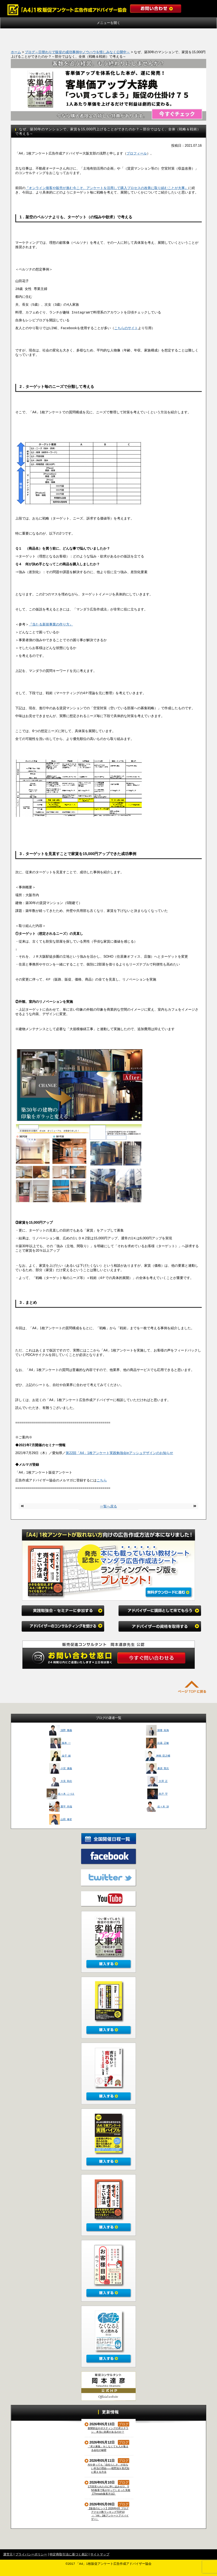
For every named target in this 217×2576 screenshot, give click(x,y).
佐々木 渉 (157, 1810)
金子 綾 (60, 1759)
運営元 (8, 2558)
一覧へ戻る (108, 1510)
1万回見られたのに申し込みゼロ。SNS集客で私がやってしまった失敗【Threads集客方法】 (109, 2494)
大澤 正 (157, 1784)
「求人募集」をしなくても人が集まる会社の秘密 (108, 2452)
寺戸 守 (157, 1797)
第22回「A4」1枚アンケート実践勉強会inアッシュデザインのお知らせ (119, 1457)
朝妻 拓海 (157, 1734)
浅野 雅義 (60, 1734)
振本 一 (60, 1746)
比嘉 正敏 (157, 1746)
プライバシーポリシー (31, 2558)
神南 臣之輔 (157, 1759)
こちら (102, 1484)
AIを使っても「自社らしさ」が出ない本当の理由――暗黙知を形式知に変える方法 (108, 2472)
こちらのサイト (126, 332)
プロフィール (137, 153)
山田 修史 (60, 1823)
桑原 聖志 (157, 1772)
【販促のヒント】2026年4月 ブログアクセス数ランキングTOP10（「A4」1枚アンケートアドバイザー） (108, 2517)
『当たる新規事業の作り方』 (51, 628)
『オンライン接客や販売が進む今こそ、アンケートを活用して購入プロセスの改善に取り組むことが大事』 (106, 188)
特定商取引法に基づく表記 (69, 2558)
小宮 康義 (60, 1772)
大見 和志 (60, 1784)
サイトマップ (99, 2558)
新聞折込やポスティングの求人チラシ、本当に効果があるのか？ (108, 2434)
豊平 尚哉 (60, 1810)
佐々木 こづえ (60, 1797)
